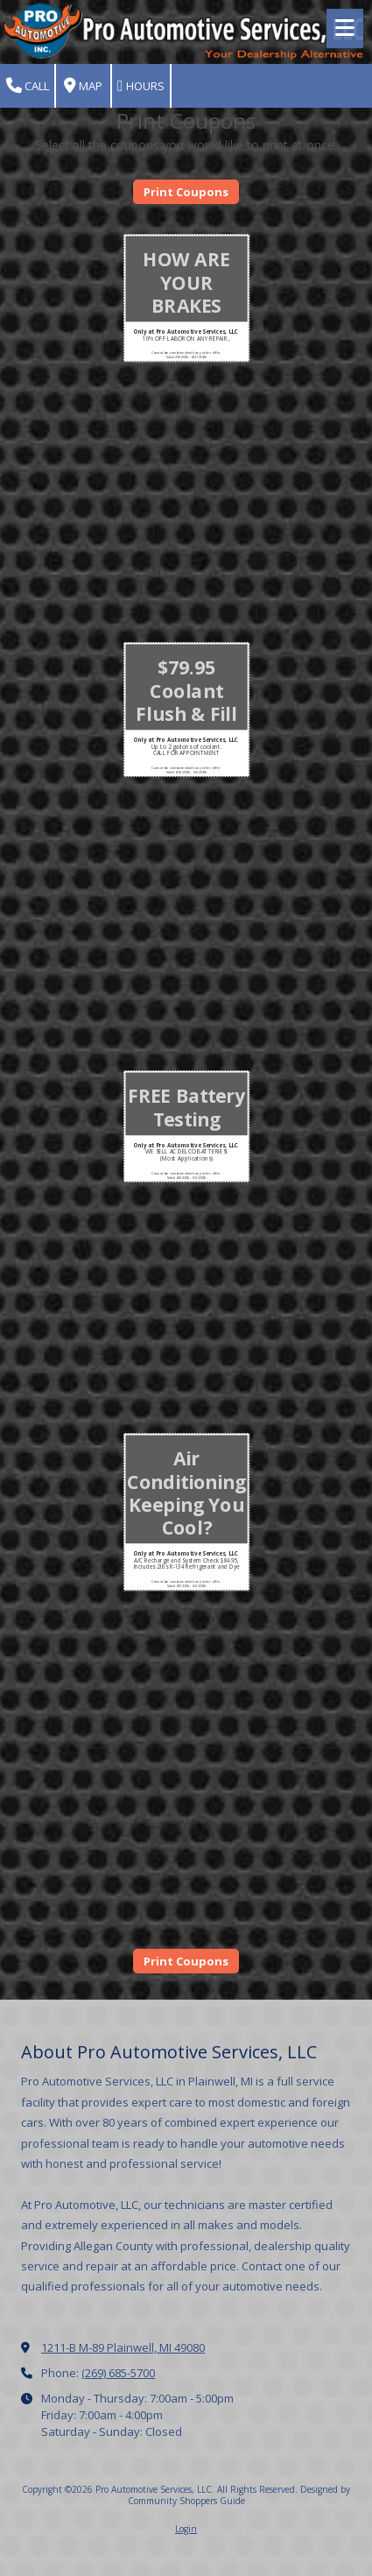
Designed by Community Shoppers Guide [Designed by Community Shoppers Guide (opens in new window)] (239, 2494)
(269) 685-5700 (118, 2373)
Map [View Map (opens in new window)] (83, 86)
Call (27, 86)
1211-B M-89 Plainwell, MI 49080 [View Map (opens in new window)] (123, 2347)
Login (186, 2529)
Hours (141, 86)
